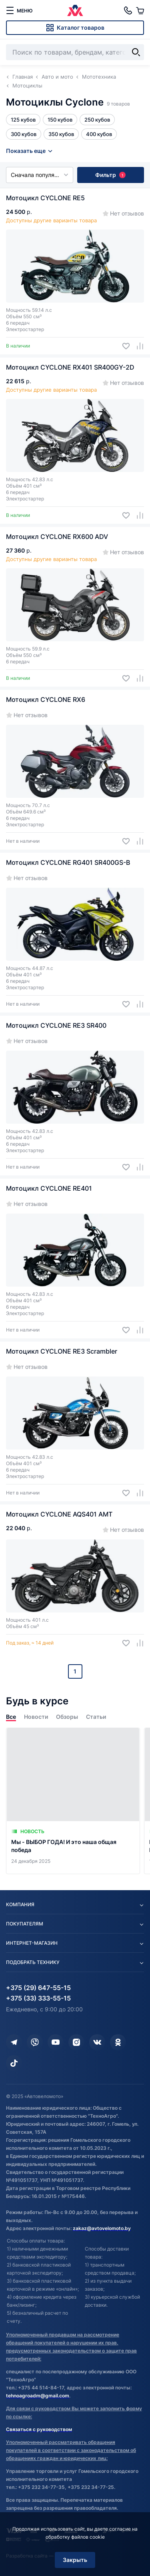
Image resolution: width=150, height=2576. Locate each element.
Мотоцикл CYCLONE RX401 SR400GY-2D (70, 367)
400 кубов (99, 134)
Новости (36, 1716)
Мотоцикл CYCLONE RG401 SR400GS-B (68, 862)
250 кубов (97, 119)
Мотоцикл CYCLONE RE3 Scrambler (61, 1351)
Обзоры (67, 1716)
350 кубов (61, 134)
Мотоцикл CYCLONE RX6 (45, 699)
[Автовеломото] (75, 10)
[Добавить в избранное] (123, 346)
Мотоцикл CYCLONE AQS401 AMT (59, 1514)
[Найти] (136, 52)
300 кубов (23, 134)
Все (11, 1716)
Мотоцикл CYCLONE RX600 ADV (57, 536)
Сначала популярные (40, 174)
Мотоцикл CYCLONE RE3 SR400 (56, 1025)
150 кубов (60, 119)
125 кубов (23, 119)
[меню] (19, 10)
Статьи (96, 1716)
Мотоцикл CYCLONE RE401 (49, 1188)
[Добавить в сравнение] (137, 346)
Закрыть (75, 2559)
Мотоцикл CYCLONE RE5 (45, 197)
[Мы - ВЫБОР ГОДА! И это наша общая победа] (73, 1801)
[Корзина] (140, 10)
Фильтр (110, 174)
